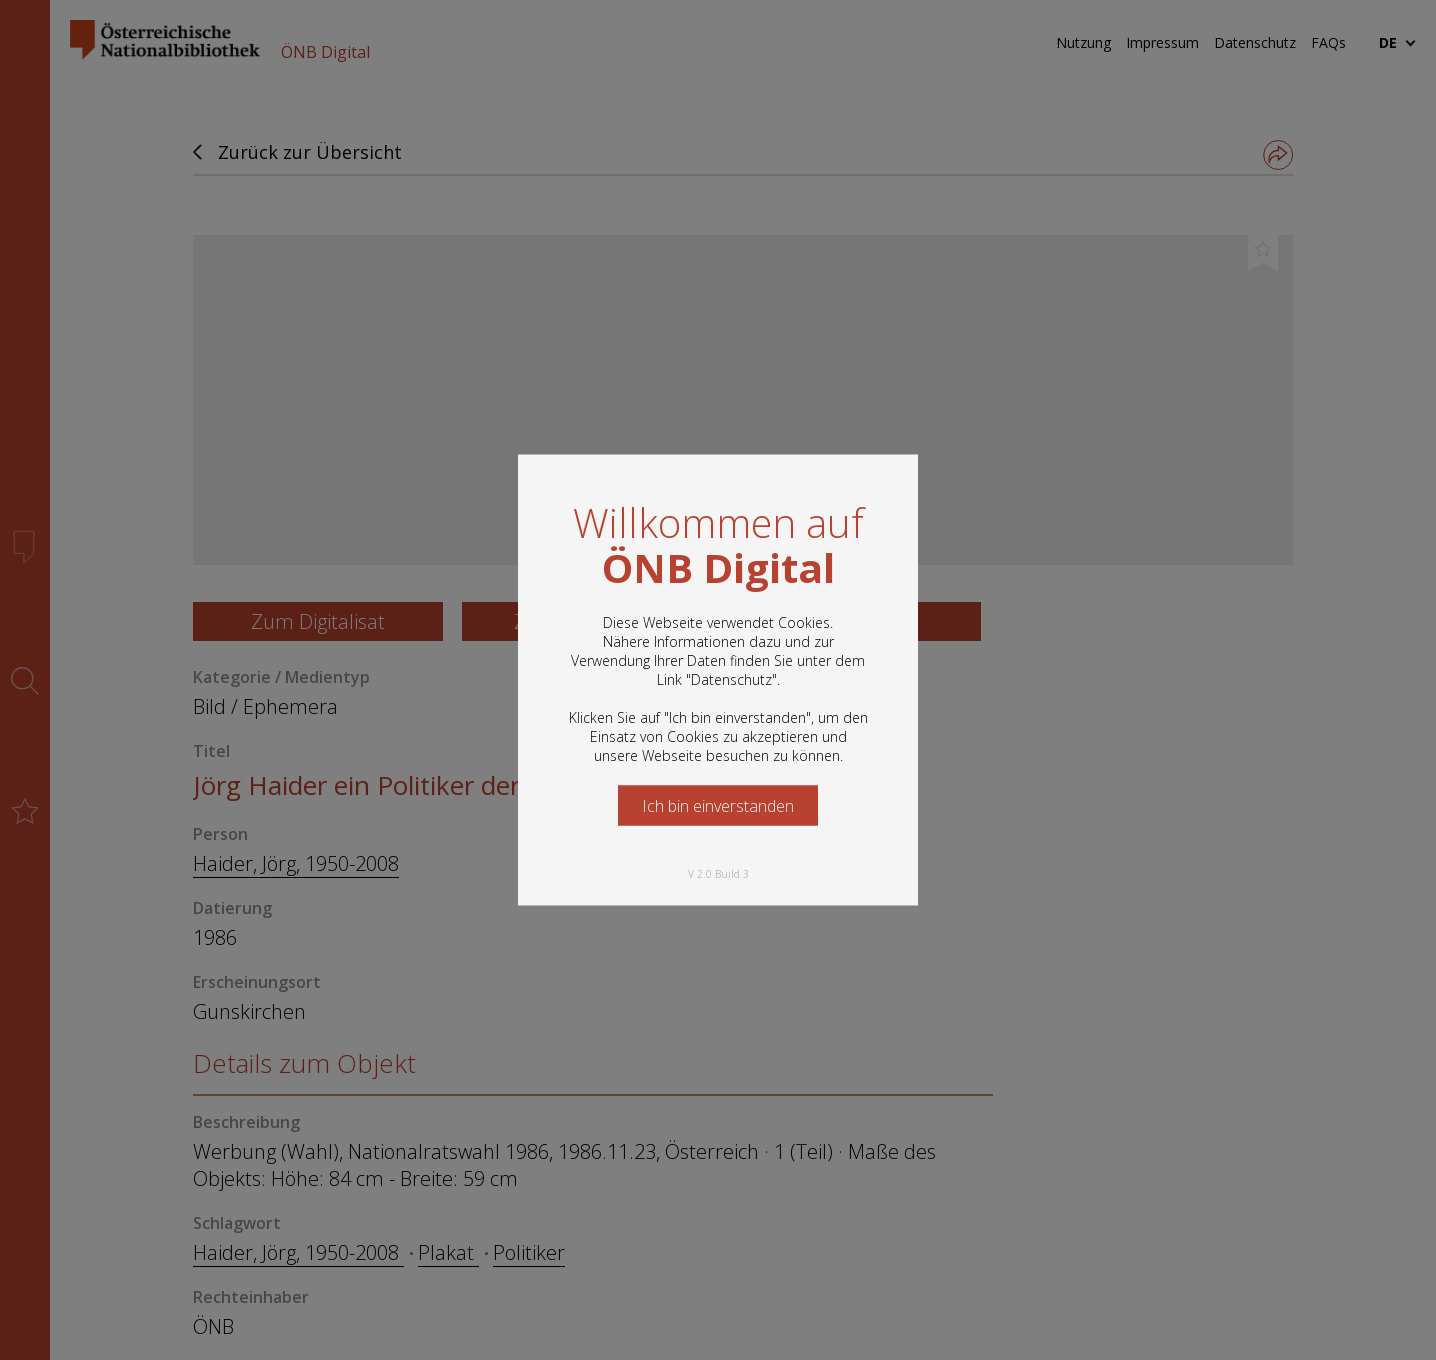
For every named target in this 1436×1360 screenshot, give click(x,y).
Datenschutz (731, 679)
